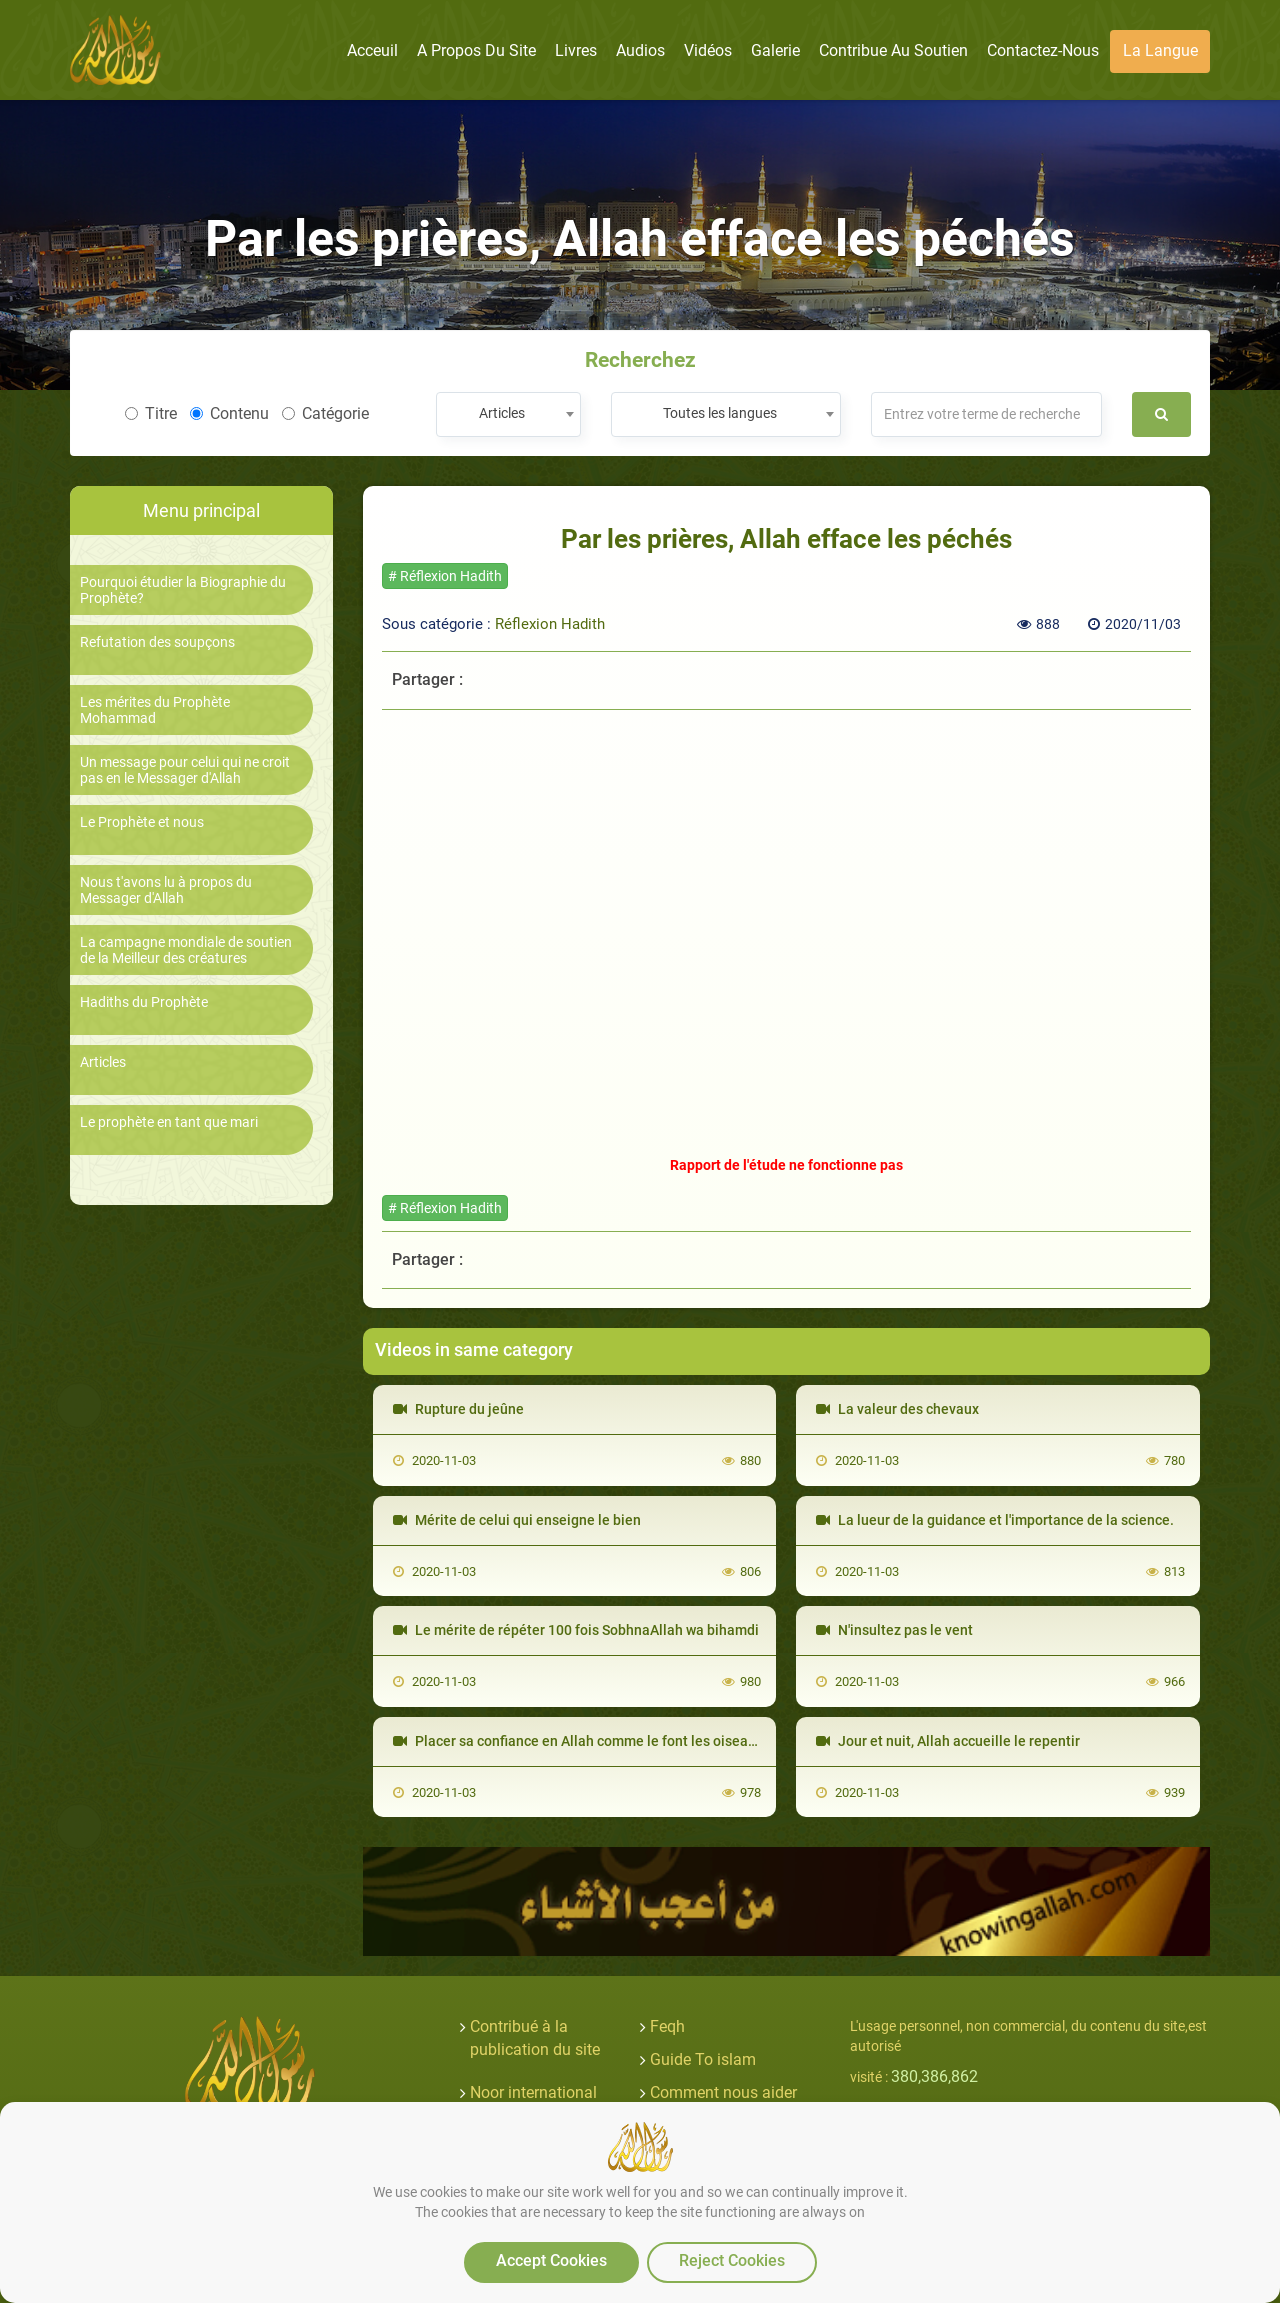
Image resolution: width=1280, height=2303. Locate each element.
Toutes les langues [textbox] (720, 413)
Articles (103, 1062)
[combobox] (508, 414)
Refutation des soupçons (157, 642)
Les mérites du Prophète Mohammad (155, 710)
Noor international (533, 2092)
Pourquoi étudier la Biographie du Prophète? (183, 590)
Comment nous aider (723, 2092)
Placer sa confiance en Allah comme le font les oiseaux (578, 1741)
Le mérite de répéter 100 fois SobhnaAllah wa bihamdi (576, 1630)
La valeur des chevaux (897, 1409)
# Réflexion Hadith (445, 576)
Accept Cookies (551, 2260)
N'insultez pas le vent (894, 1630)
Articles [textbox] (502, 413)
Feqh (667, 2026)
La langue (1160, 50)
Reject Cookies (732, 2260)
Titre (151, 413)
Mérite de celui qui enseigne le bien (517, 1520)
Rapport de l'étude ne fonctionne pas (786, 1165)
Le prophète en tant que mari (169, 1122)
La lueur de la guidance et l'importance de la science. (995, 1520)
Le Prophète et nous (142, 822)
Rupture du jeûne (458, 1409)
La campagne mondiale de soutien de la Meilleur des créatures (186, 950)
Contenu (229, 413)
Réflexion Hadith (550, 624)
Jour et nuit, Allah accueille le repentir (948, 1741)
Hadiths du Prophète (144, 1002)
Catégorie (325, 413)
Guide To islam (703, 2059)
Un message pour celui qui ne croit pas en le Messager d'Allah (185, 770)
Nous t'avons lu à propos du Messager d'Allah (166, 890)
